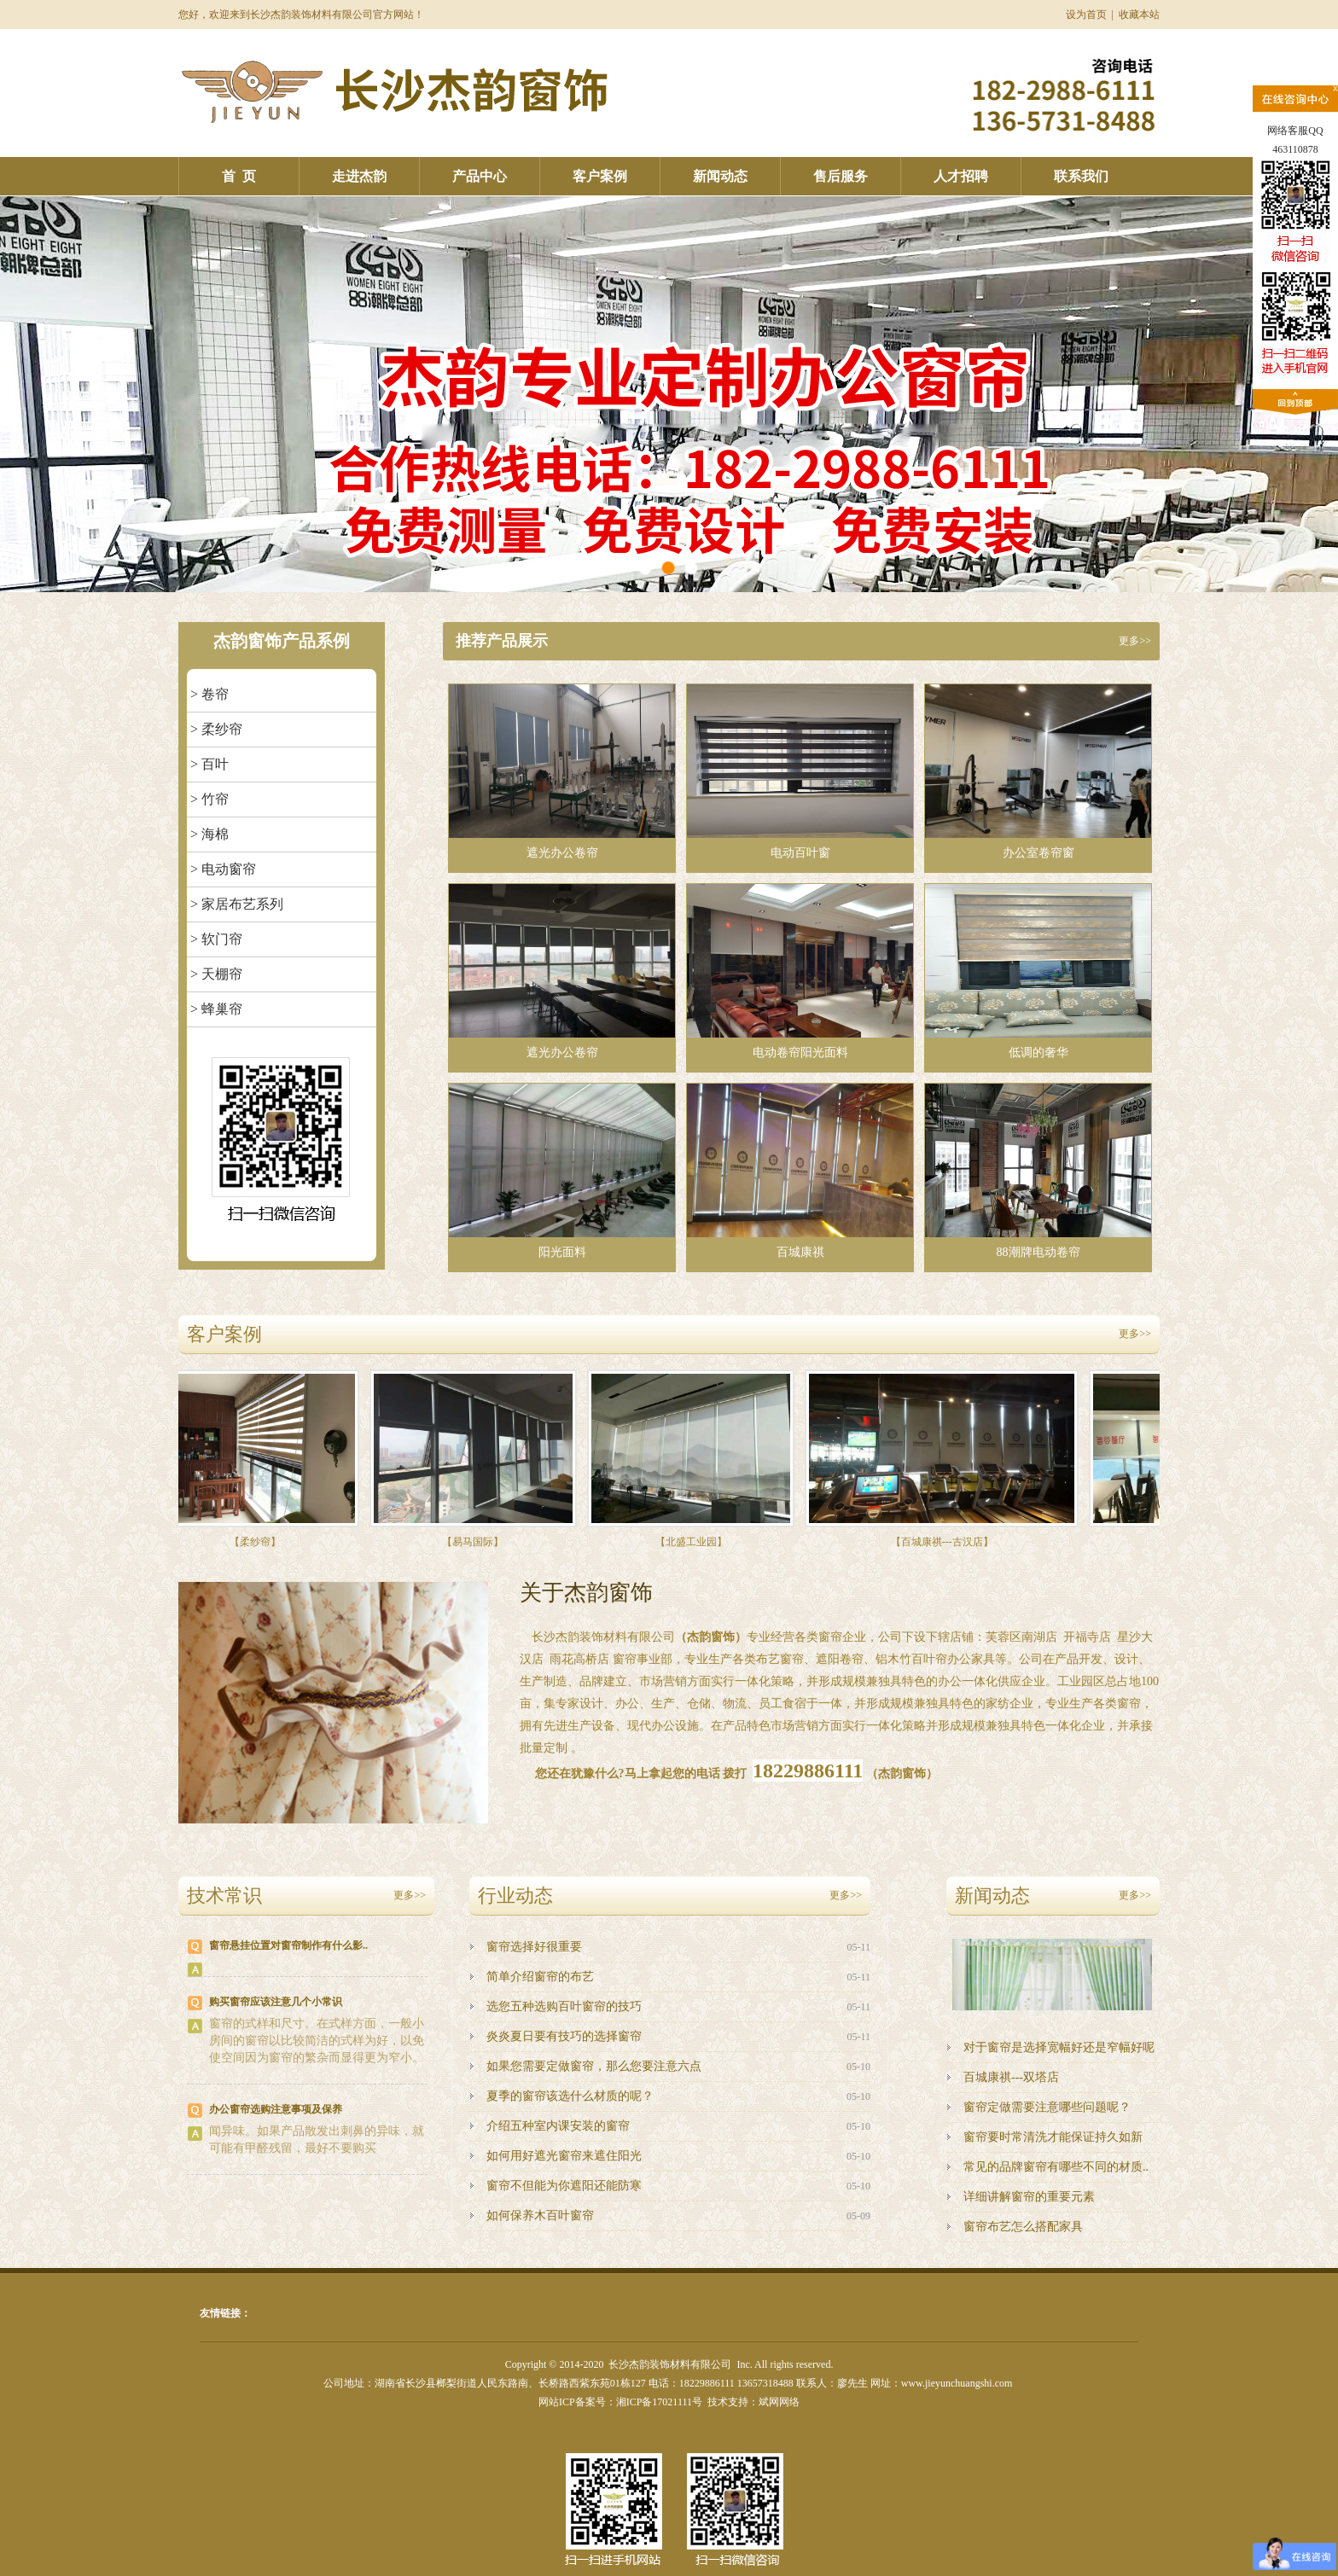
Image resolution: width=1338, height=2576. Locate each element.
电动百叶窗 (800, 771)
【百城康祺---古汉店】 (946, 1542)
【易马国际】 (477, 1542)
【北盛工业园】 (695, 1542)
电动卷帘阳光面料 (800, 971)
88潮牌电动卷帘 (1038, 1171)
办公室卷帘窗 (1038, 771)
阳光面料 (562, 1171)
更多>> (1135, 641)
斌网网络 (779, 2402)
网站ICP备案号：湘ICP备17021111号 (620, 2402)
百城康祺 (800, 1171)
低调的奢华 (1038, 971)
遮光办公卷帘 (562, 771)
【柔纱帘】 (259, 1542)
